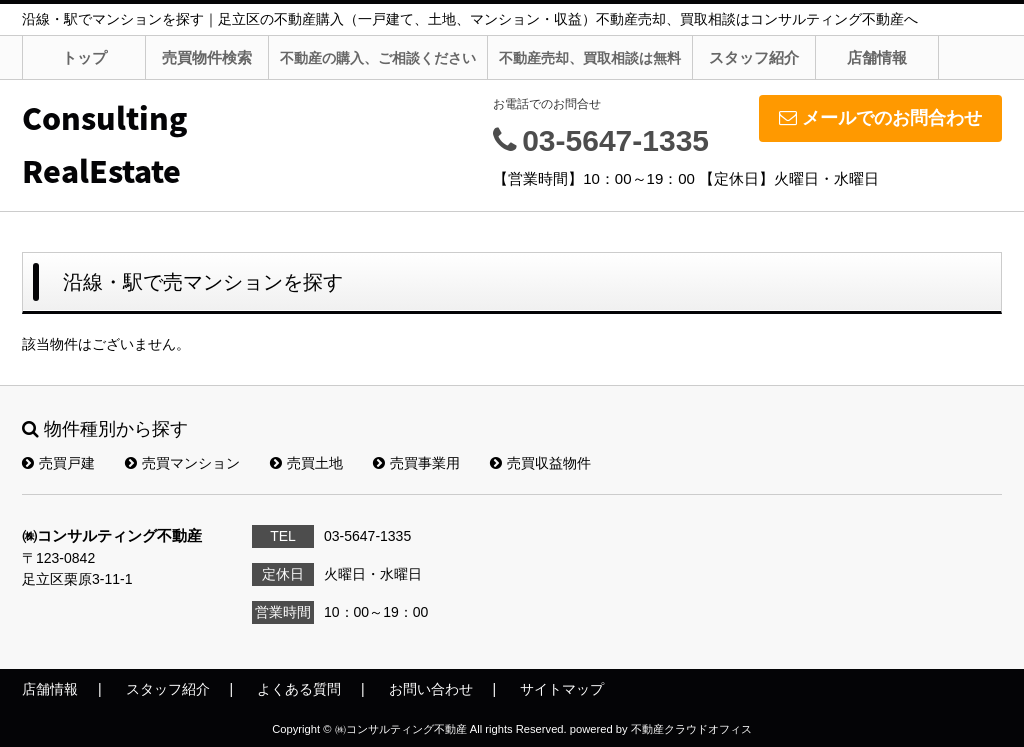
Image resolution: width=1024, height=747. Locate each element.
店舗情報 (877, 57)
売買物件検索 (207, 57)
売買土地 (306, 463)
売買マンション (182, 463)
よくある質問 (299, 689)
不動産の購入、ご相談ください (378, 58)
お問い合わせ (431, 689)
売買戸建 (58, 463)
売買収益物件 (540, 463)
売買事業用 (416, 463)
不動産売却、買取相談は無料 (590, 58)
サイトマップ (562, 689)
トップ (84, 57)
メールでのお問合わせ (880, 118)
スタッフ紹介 (754, 57)
